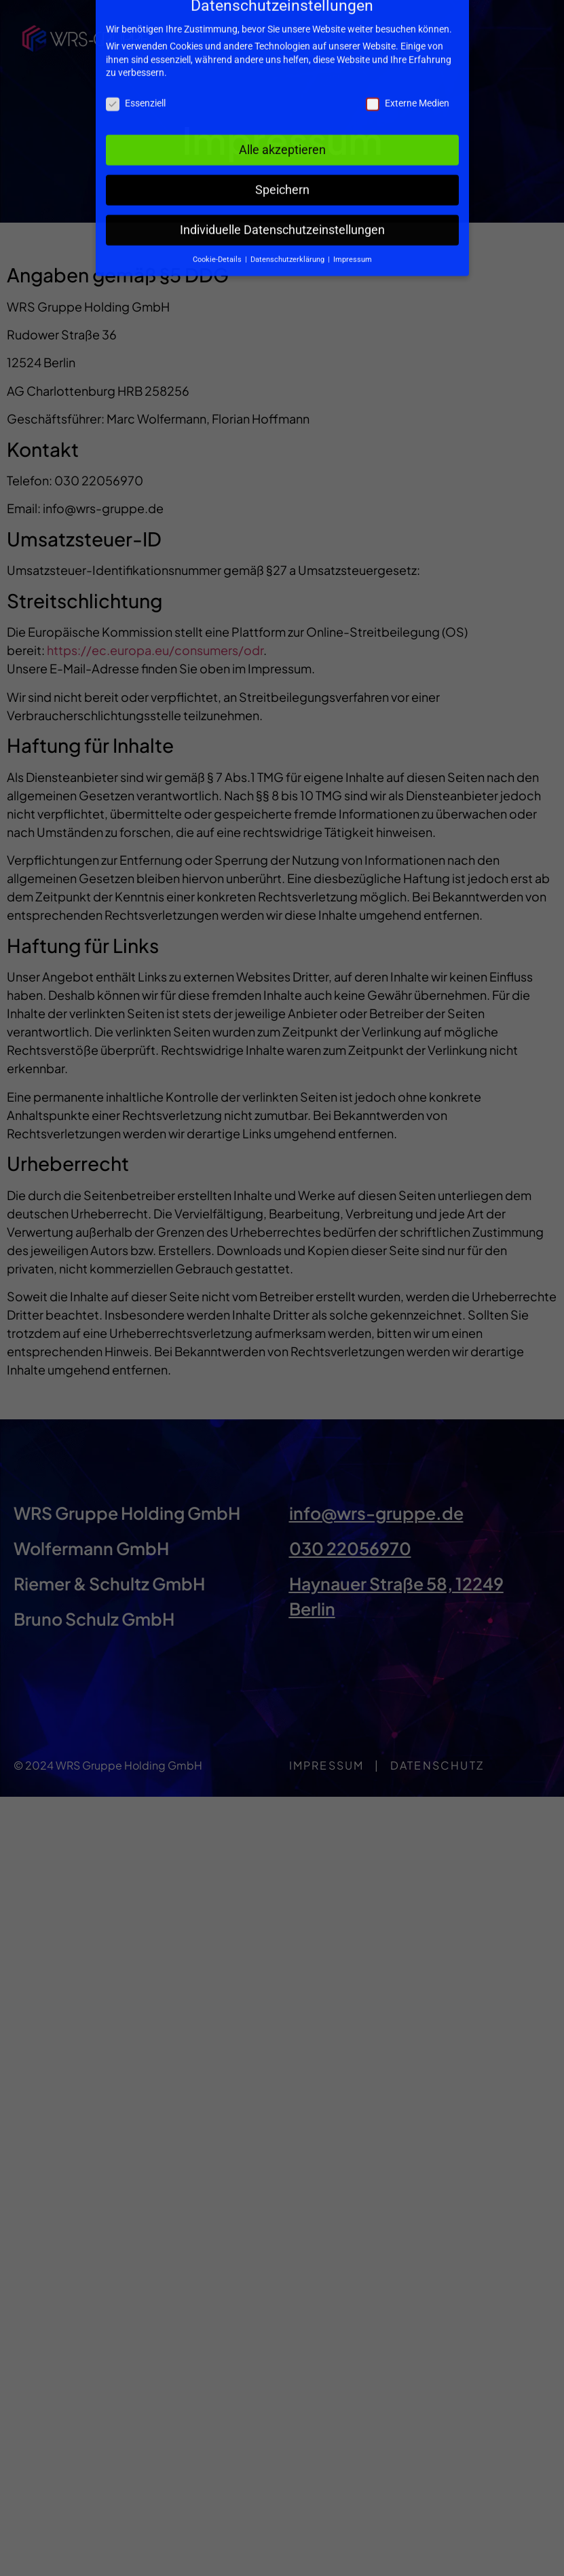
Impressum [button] (352, 210)
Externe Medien (407, 54)
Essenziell (136, 54)
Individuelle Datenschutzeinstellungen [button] (282, 180)
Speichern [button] (282, 140)
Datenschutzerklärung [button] (288, 210)
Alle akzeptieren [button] (282, 100)
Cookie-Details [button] (218, 210)
